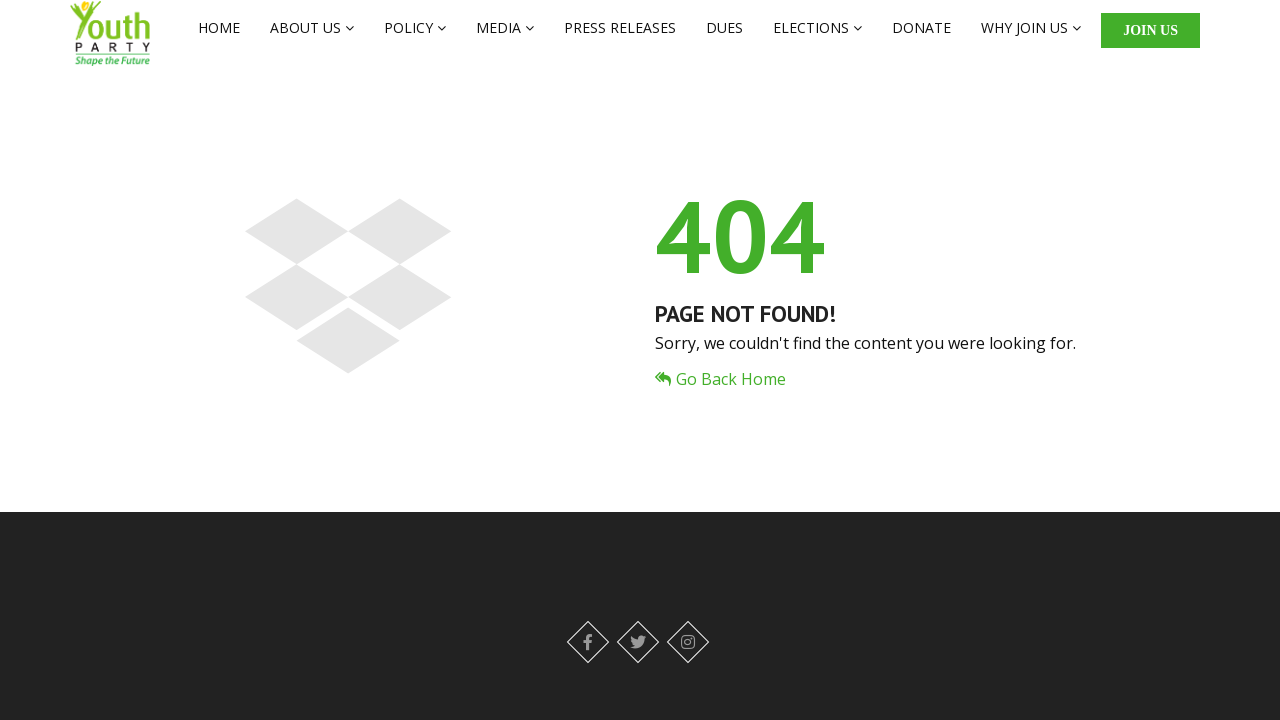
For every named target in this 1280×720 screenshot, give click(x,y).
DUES (724, 36)
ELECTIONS (817, 36)
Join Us (1150, 39)
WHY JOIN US (1031, 36)
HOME (219, 36)
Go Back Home (720, 398)
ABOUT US (312, 36)
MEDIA (505, 36)
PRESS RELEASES (620, 36)
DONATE (921, 36)
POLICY (415, 36)
